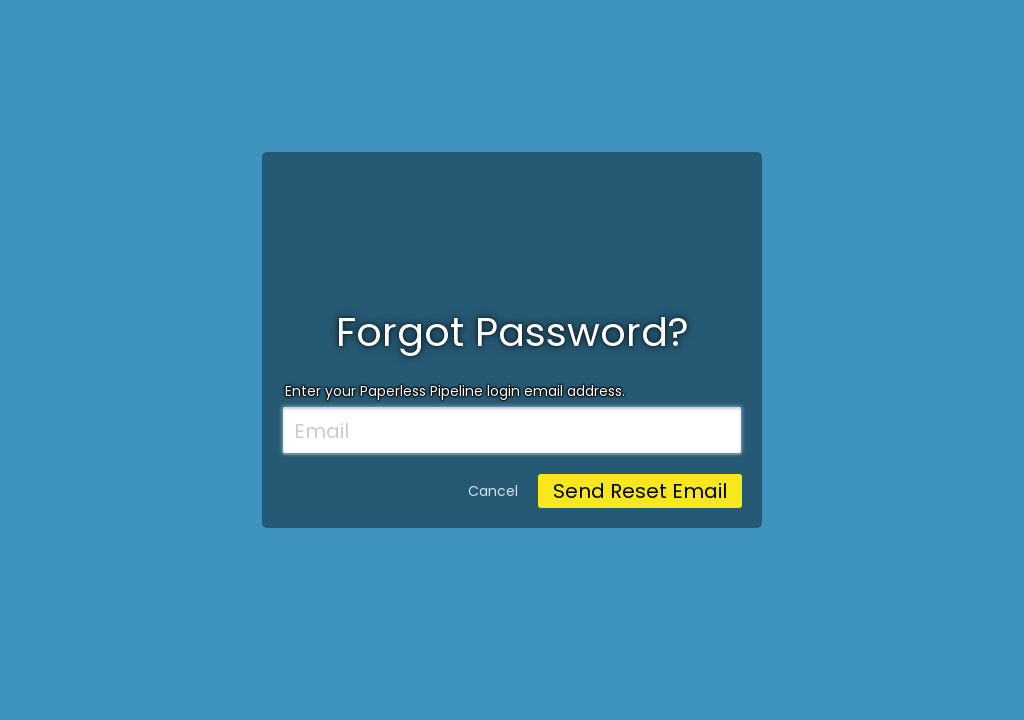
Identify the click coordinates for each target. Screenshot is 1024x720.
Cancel (493, 491)
